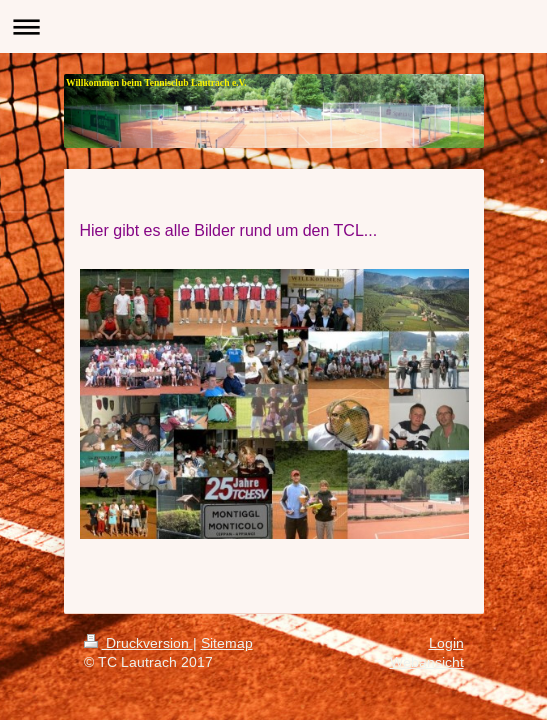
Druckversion (138, 643)
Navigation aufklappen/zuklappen (273, 26)
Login (446, 643)
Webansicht (427, 662)
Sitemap (227, 643)
